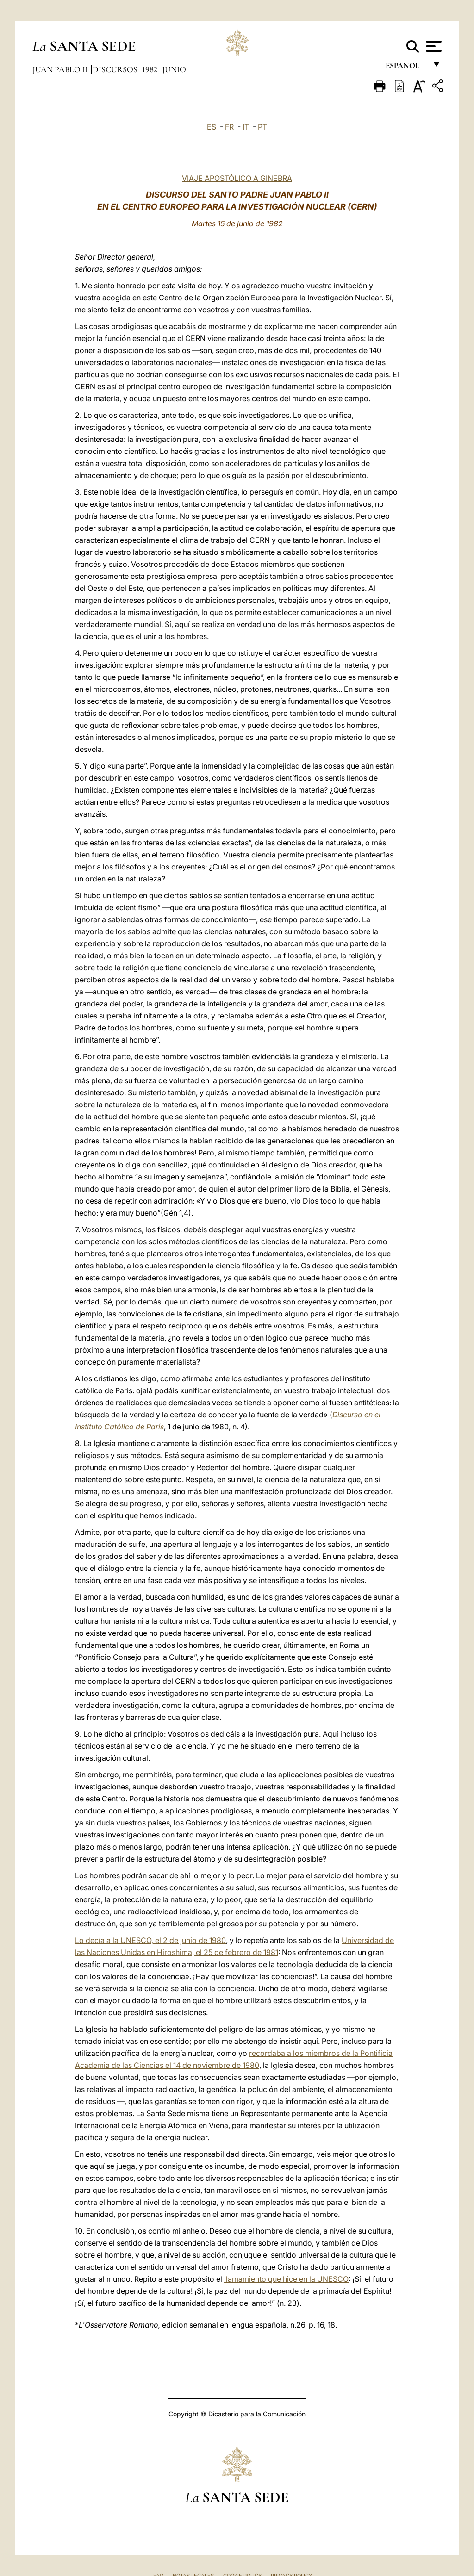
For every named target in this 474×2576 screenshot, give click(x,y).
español (406, 68)
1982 (150, 69)
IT (246, 126)
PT (262, 126)
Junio (174, 69)
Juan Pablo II (61, 69)
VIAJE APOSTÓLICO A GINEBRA (237, 178)
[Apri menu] (433, 46)
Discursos (116, 69)
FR (229, 126)
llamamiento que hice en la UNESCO (286, 2279)
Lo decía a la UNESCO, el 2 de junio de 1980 (150, 1940)
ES (211, 126)
